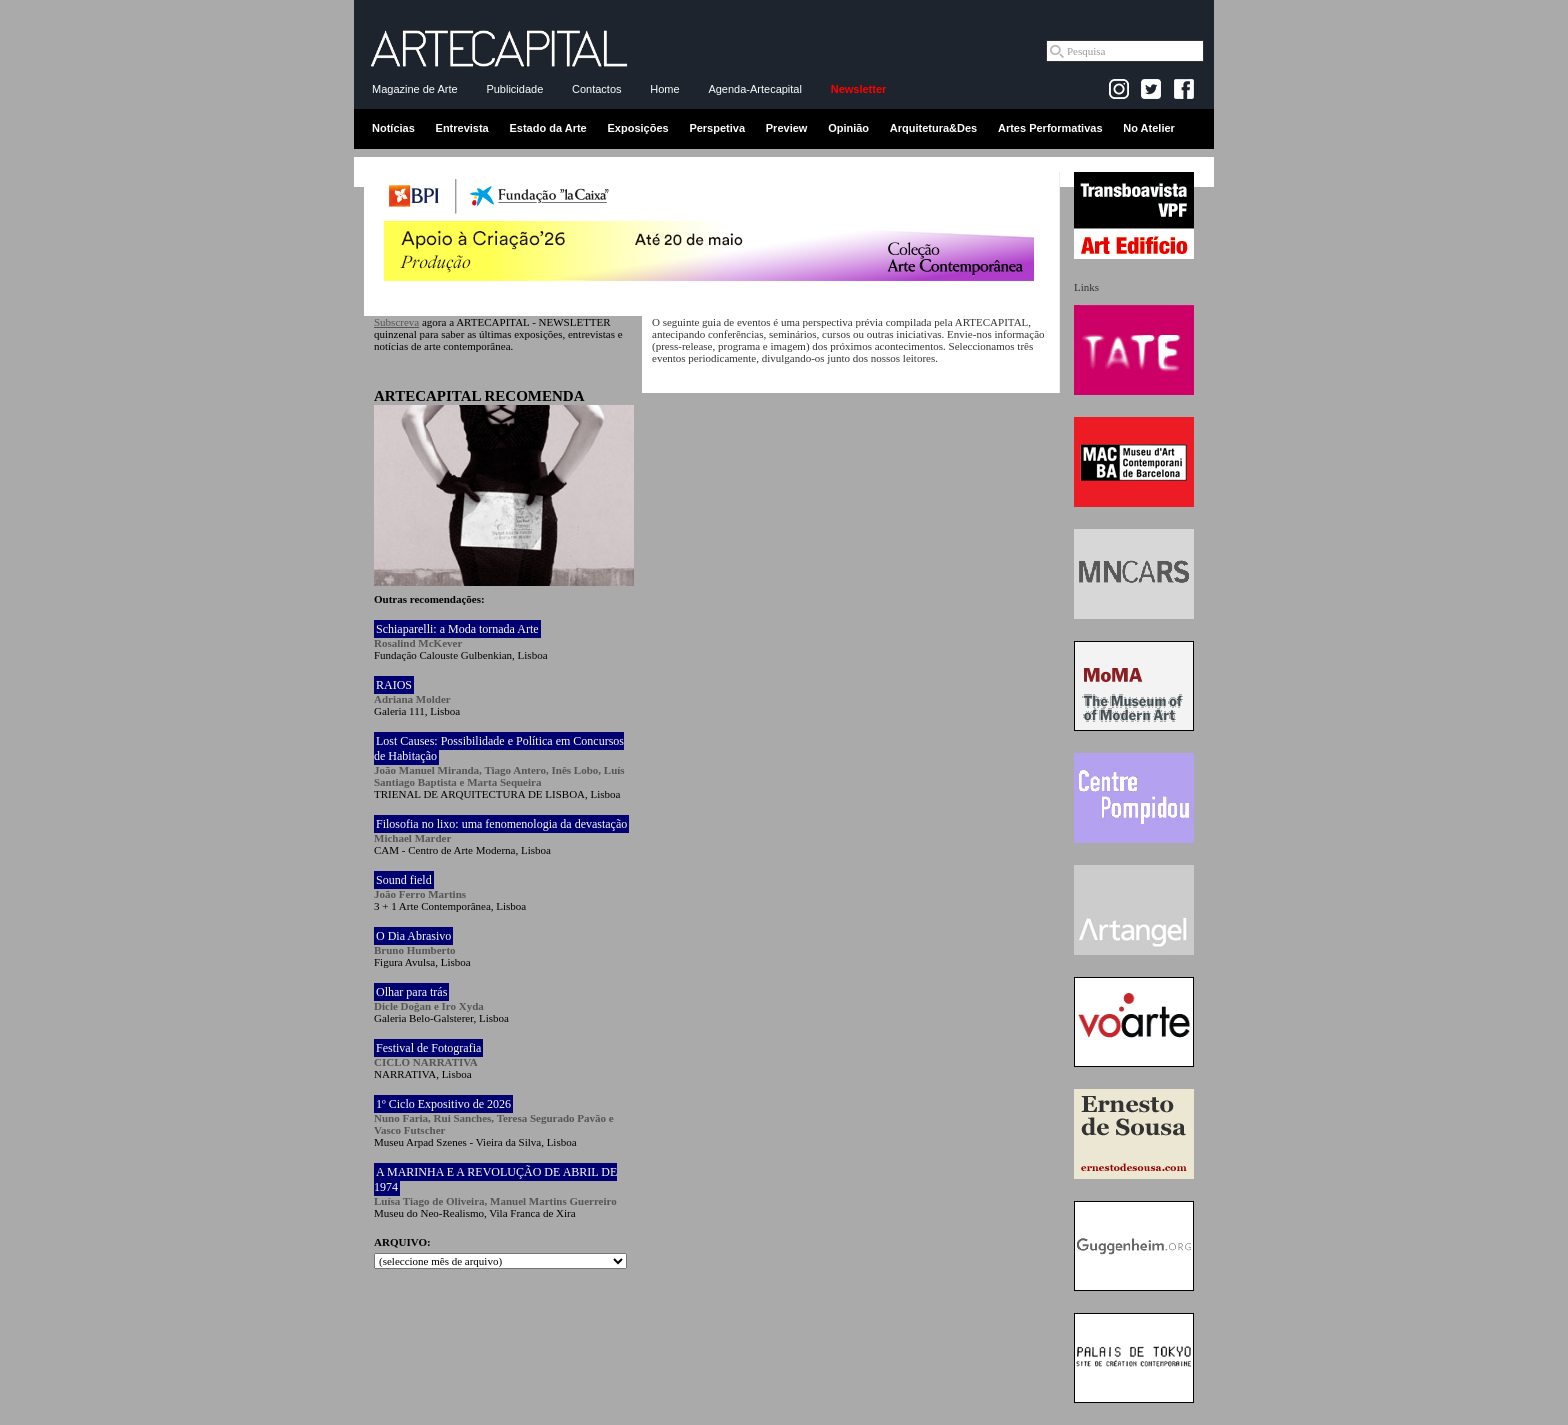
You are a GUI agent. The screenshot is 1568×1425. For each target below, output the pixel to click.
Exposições (637, 128)
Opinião (848, 128)
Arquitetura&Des (933, 128)
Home (664, 89)
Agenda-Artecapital (755, 89)
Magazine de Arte (415, 89)
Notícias (393, 128)
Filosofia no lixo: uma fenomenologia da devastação (501, 824)
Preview (787, 128)
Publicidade (514, 89)
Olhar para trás (411, 992)
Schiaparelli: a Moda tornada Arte (457, 629)
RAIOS (394, 685)
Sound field (404, 880)
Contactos (597, 89)
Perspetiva (717, 128)
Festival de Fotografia (428, 1048)
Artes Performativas (1050, 128)
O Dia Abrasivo (413, 936)
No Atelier (1149, 128)
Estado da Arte (548, 128)
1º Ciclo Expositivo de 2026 (443, 1104)
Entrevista (462, 128)
